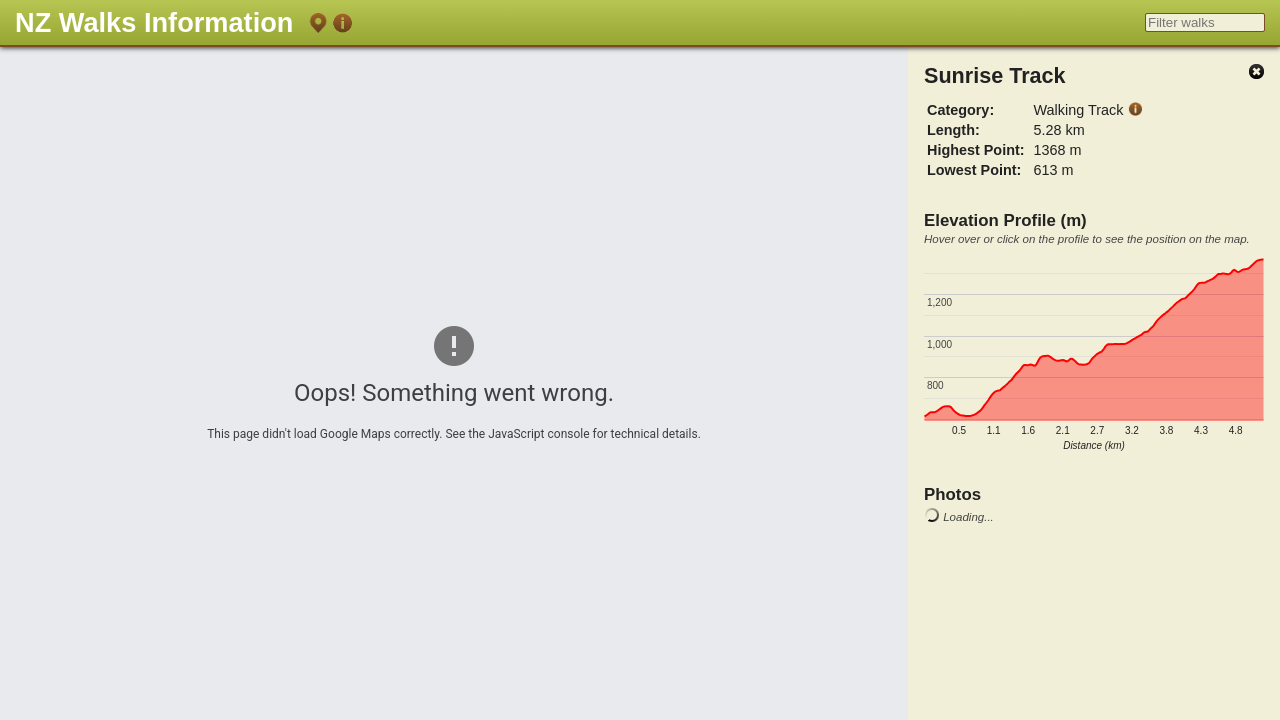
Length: (953, 130)
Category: (960, 110)
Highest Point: (976, 150)
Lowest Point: (974, 170)
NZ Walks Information (154, 22)
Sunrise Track (995, 75)
